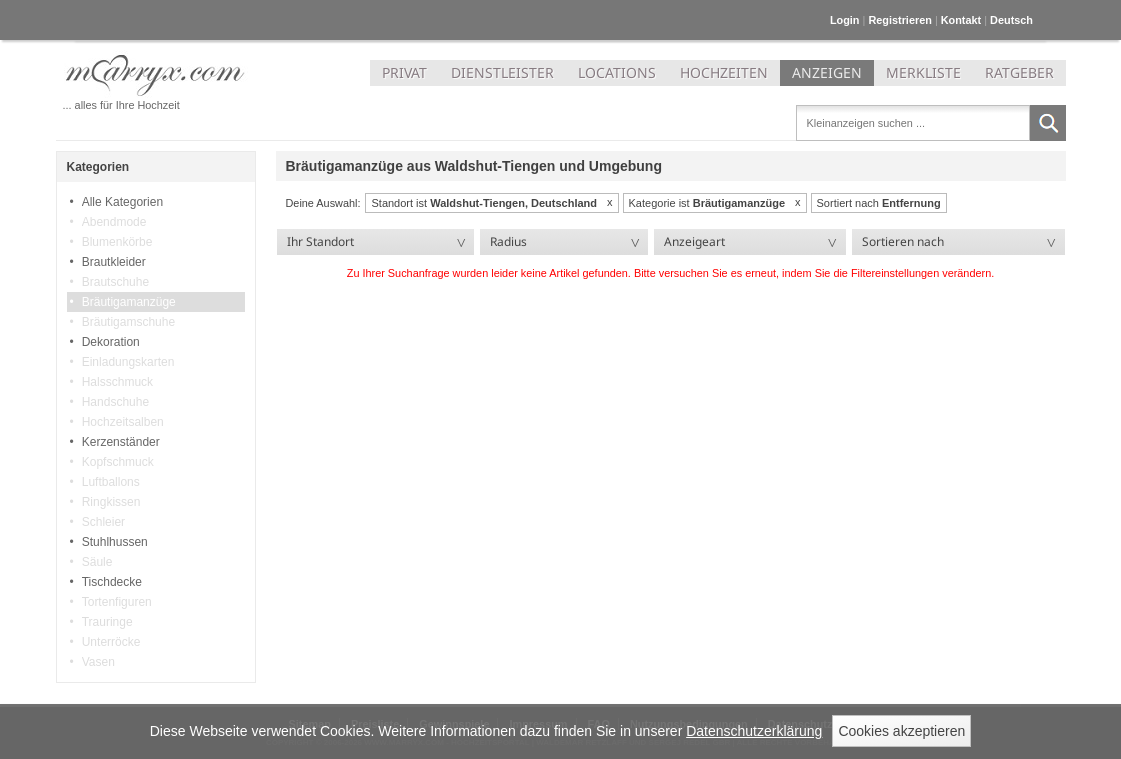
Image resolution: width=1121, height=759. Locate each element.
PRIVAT (404, 72)
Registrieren (899, 20)
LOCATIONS (617, 72)
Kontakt (961, 20)
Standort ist (484, 203)
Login (845, 20)
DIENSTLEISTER (502, 72)
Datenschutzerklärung (754, 731)
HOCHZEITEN (724, 72)
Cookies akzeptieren (901, 731)
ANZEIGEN (827, 72)
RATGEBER (1019, 72)
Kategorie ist (707, 203)
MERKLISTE (923, 72)
